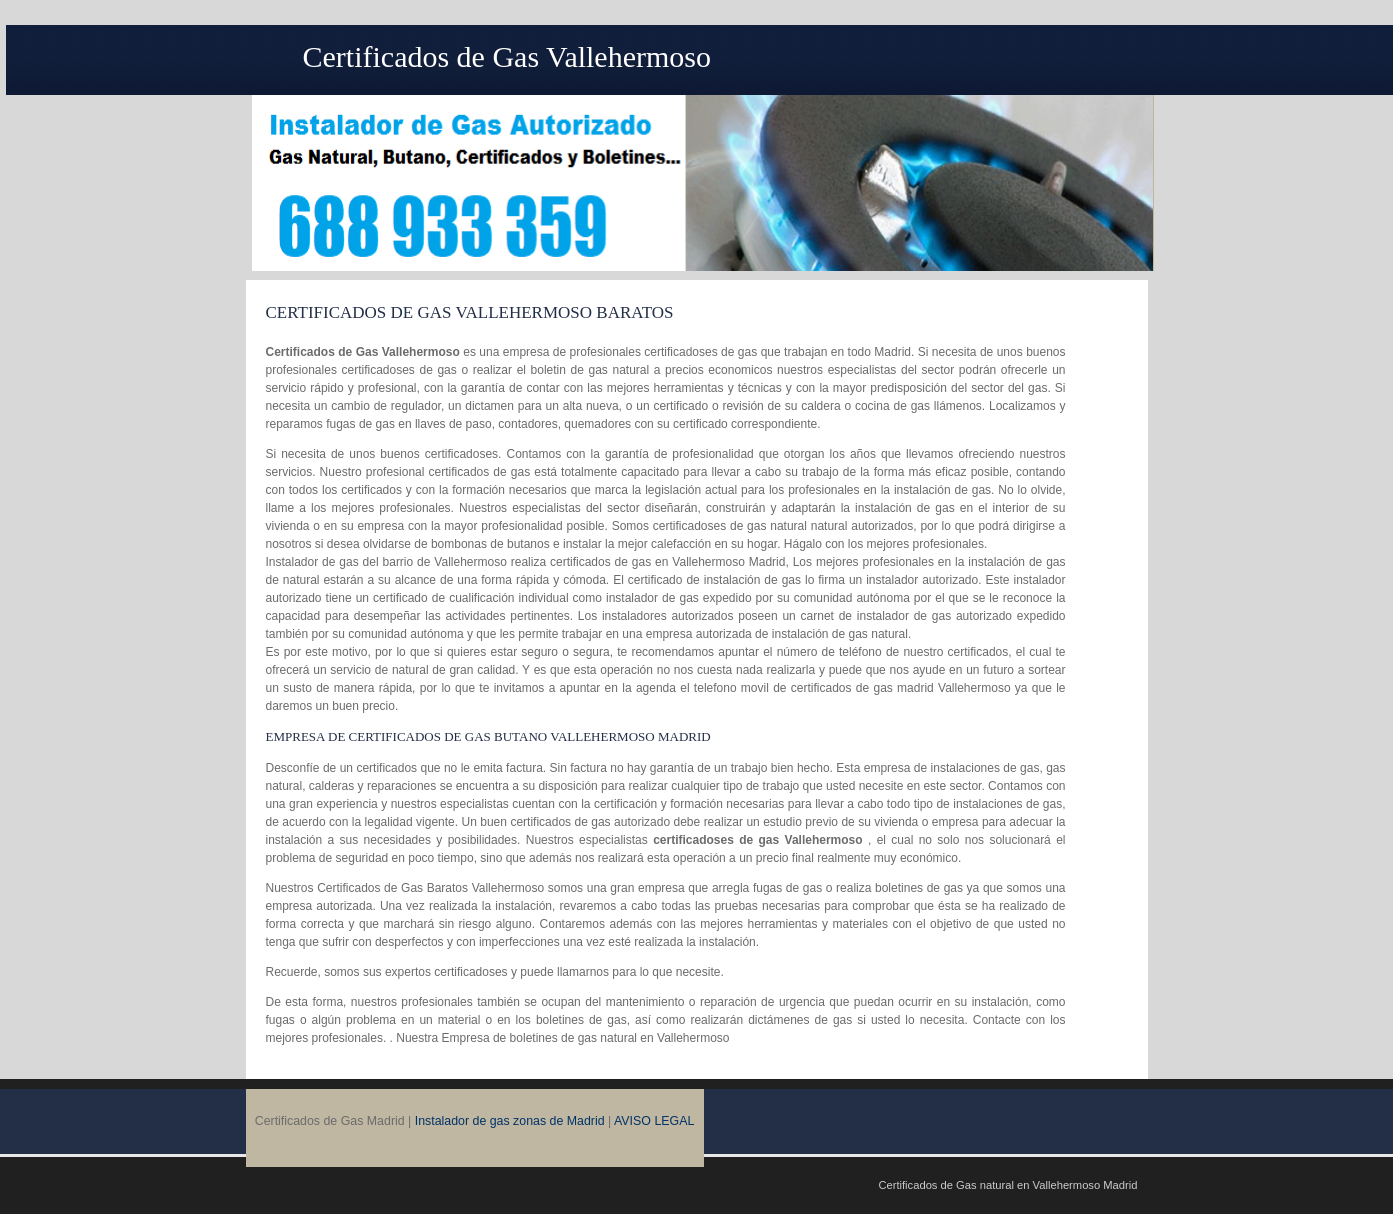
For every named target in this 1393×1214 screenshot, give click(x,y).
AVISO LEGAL (654, 1121)
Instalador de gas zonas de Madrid (510, 1121)
